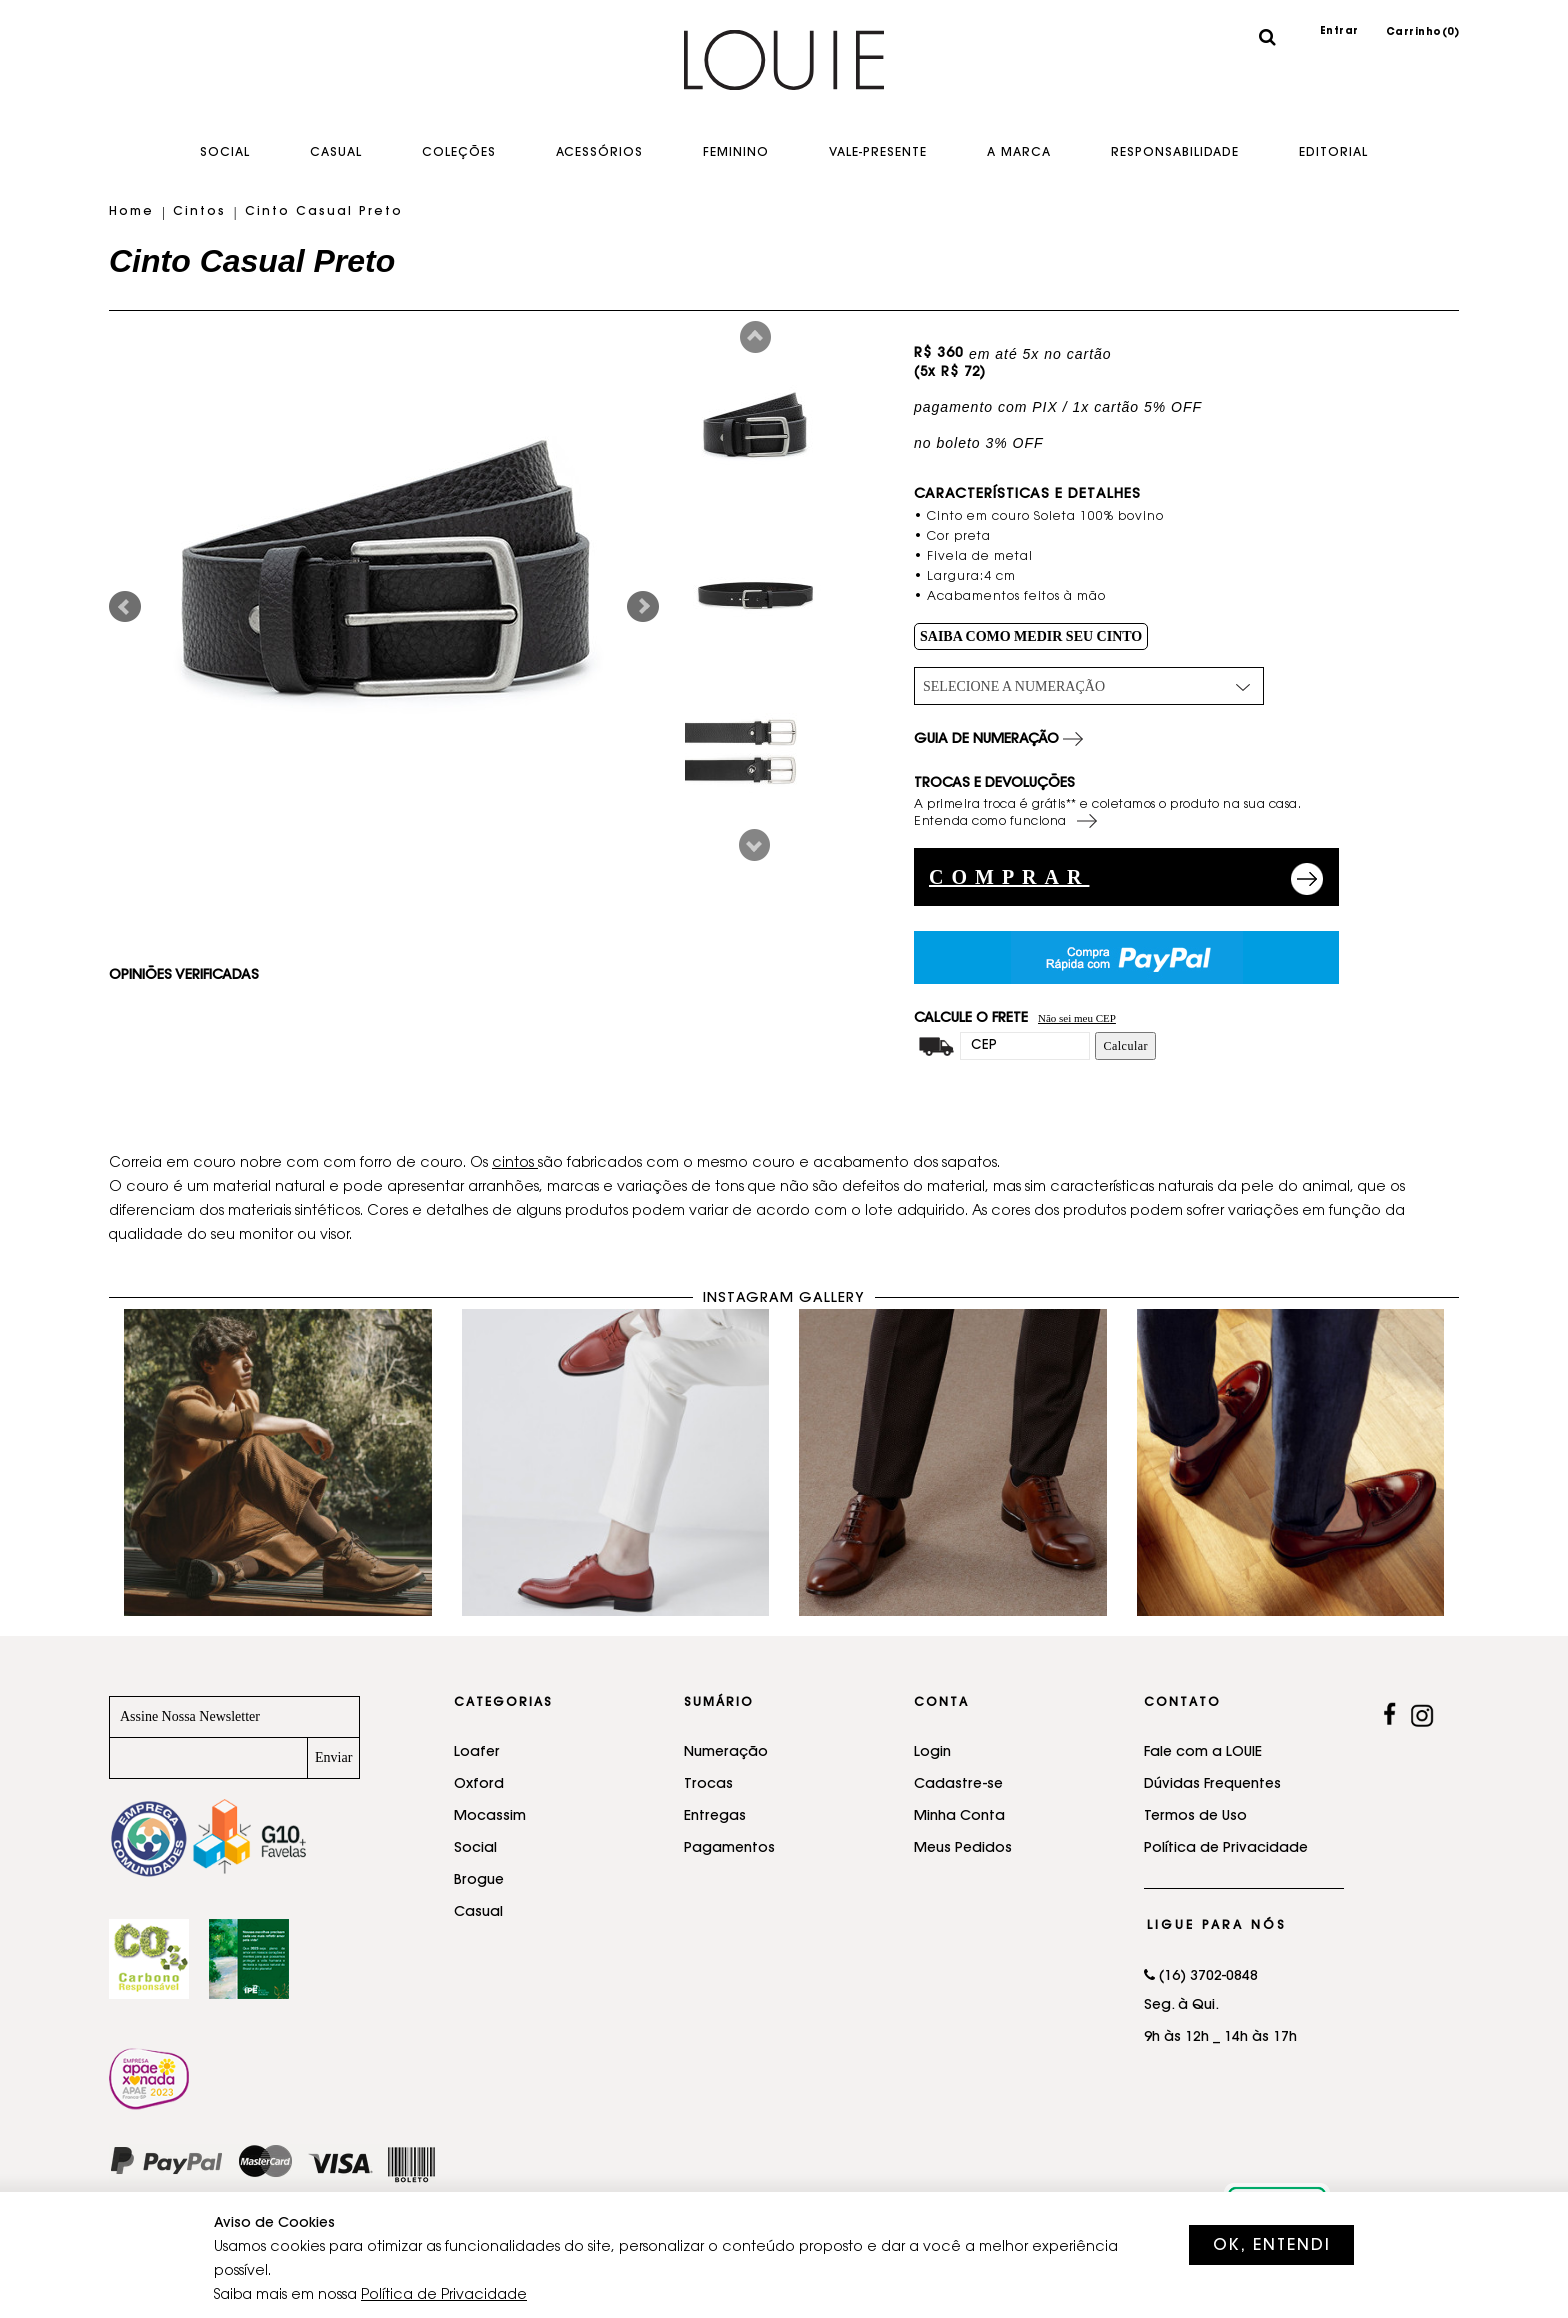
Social (225, 153)
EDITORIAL (1333, 153)
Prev (755, 337)
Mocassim (490, 1817)
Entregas (715, 1817)
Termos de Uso (1195, 1817)
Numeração (726, 1753)
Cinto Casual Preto (324, 212)
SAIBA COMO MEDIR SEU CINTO (1031, 636)
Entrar (1339, 32)
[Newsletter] (208, 1758)
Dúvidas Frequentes (1212, 1785)
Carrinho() (1423, 33)
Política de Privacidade (1226, 1849)
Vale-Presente (878, 153)
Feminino (736, 153)
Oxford (479, 1785)
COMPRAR (1009, 877)
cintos (515, 1164)
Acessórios (599, 153)
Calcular (1125, 1046)
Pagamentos (729, 1849)
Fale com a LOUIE (1203, 1753)
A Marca (1019, 153)
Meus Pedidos (963, 1849)
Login (932, 1753)
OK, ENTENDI (1272, 2246)
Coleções (459, 153)
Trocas (708, 1785)
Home (131, 212)
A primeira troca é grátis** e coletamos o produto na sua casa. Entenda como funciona (1107, 815)
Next (754, 845)
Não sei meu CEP (1077, 1018)
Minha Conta (959, 1817)
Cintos (199, 212)
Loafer (477, 1753)
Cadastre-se (958, 1785)
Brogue (479, 1881)
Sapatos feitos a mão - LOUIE (784, 75)
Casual (336, 153)
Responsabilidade (1175, 153)
